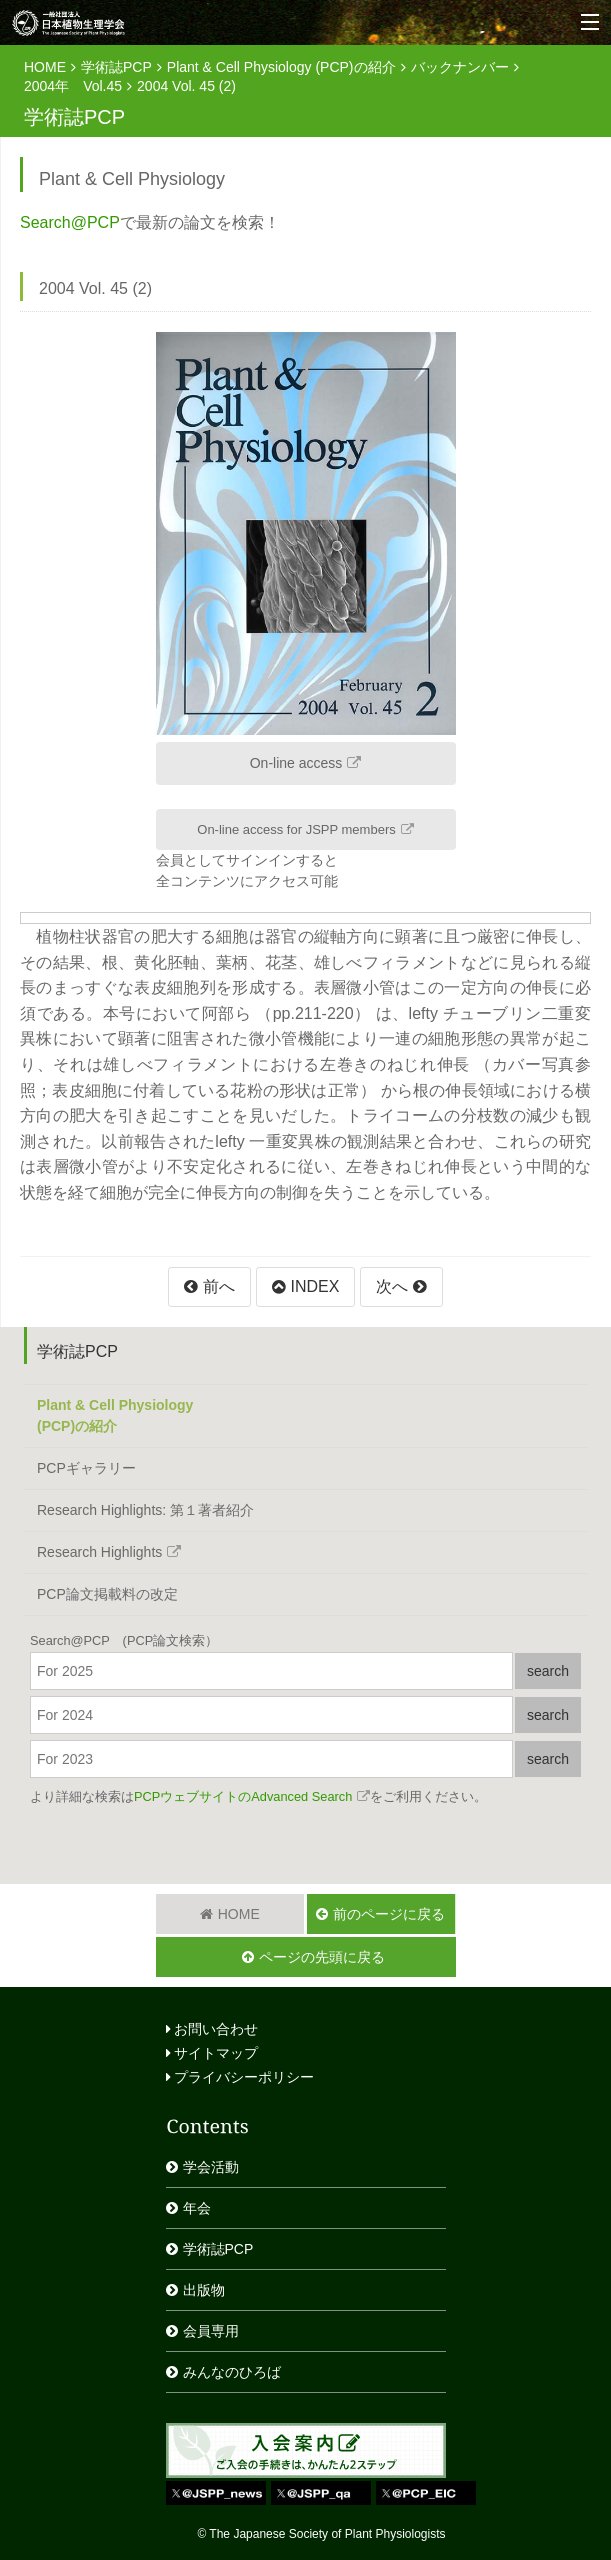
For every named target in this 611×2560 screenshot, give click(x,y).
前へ (219, 1286)
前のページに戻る (389, 1914)
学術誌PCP (116, 67)
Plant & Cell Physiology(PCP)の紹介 (115, 1415)
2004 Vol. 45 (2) (186, 86)
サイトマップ (212, 2053)
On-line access (296, 763)
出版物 (204, 2290)
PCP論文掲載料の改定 (107, 1594)
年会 (197, 2208)
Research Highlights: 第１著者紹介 (145, 1510)
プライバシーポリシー (240, 2077)
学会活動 (211, 2167)
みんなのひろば (232, 2372)
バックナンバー (460, 67)
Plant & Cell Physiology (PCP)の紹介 (281, 67)
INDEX (315, 1286)
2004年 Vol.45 (73, 86)
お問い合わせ (212, 2029)
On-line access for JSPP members (296, 829)
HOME (45, 67)
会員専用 (211, 2331)
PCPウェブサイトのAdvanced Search (243, 1796)
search (548, 1671)
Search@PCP (70, 222)
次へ (392, 1286)
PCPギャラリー (86, 1468)
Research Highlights (99, 1552)
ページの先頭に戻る (322, 1957)
